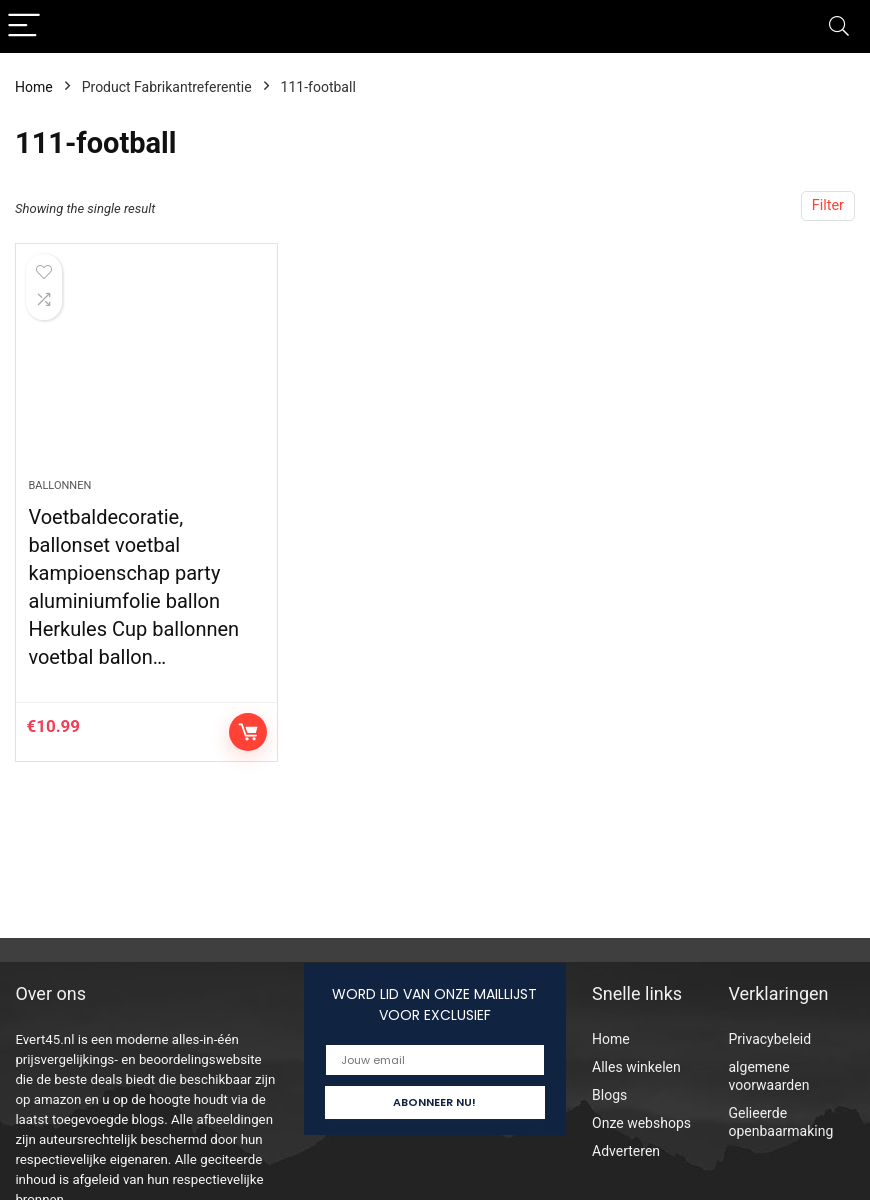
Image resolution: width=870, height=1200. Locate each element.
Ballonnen (59, 485)
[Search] (839, 26)
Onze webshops (641, 1123)
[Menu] (24, 26)
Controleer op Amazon (248, 732)
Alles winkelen (636, 1067)
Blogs (609, 1095)
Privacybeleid (770, 1039)
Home (34, 87)
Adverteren (626, 1151)
